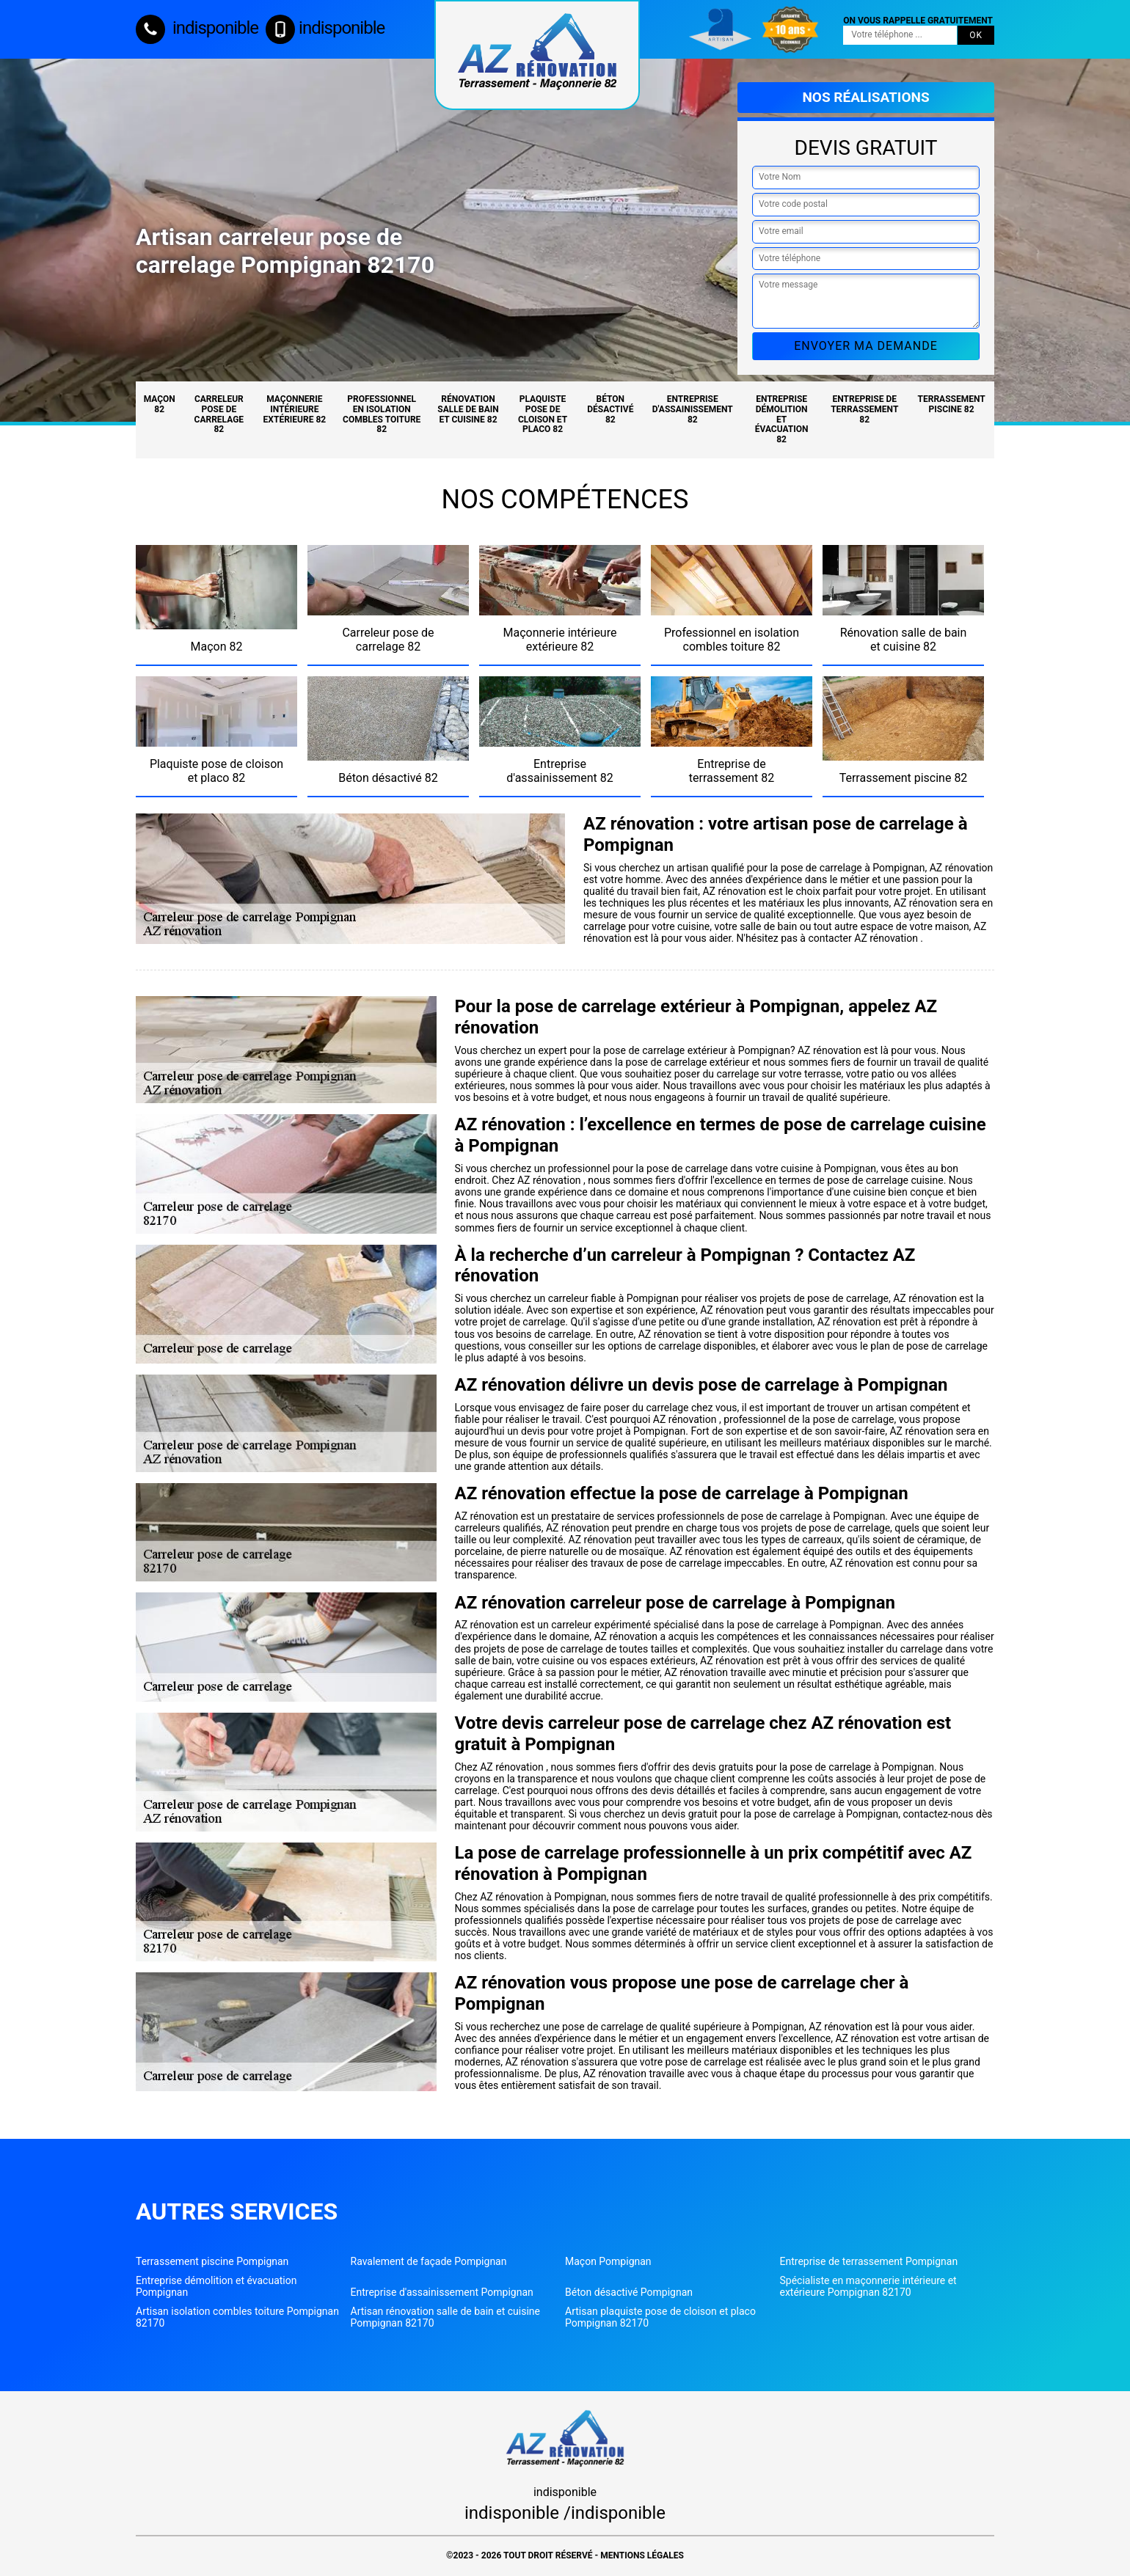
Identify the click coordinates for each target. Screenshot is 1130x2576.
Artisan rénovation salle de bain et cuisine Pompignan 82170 (446, 2317)
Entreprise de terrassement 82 (864, 409)
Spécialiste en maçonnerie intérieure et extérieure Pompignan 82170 (868, 2286)
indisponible (197, 28)
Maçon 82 (159, 404)
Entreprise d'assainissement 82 (692, 409)
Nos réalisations (865, 97)
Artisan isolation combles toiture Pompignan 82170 (237, 2317)
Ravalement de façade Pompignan (429, 2261)
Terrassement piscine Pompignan (212, 2261)
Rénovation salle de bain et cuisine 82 (467, 409)
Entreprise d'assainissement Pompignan (442, 2292)
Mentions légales (642, 2555)
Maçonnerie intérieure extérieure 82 (295, 409)
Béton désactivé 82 (610, 409)
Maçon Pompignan (608, 2261)
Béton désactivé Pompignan (629, 2292)
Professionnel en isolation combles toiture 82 (381, 414)
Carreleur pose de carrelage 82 (219, 414)
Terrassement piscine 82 (951, 404)
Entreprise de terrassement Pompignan (869, 2261)
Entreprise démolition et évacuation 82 (782, 419)
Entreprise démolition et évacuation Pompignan (216, 2286)
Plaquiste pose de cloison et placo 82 (542, 414)
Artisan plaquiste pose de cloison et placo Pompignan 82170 (660, 2317)
